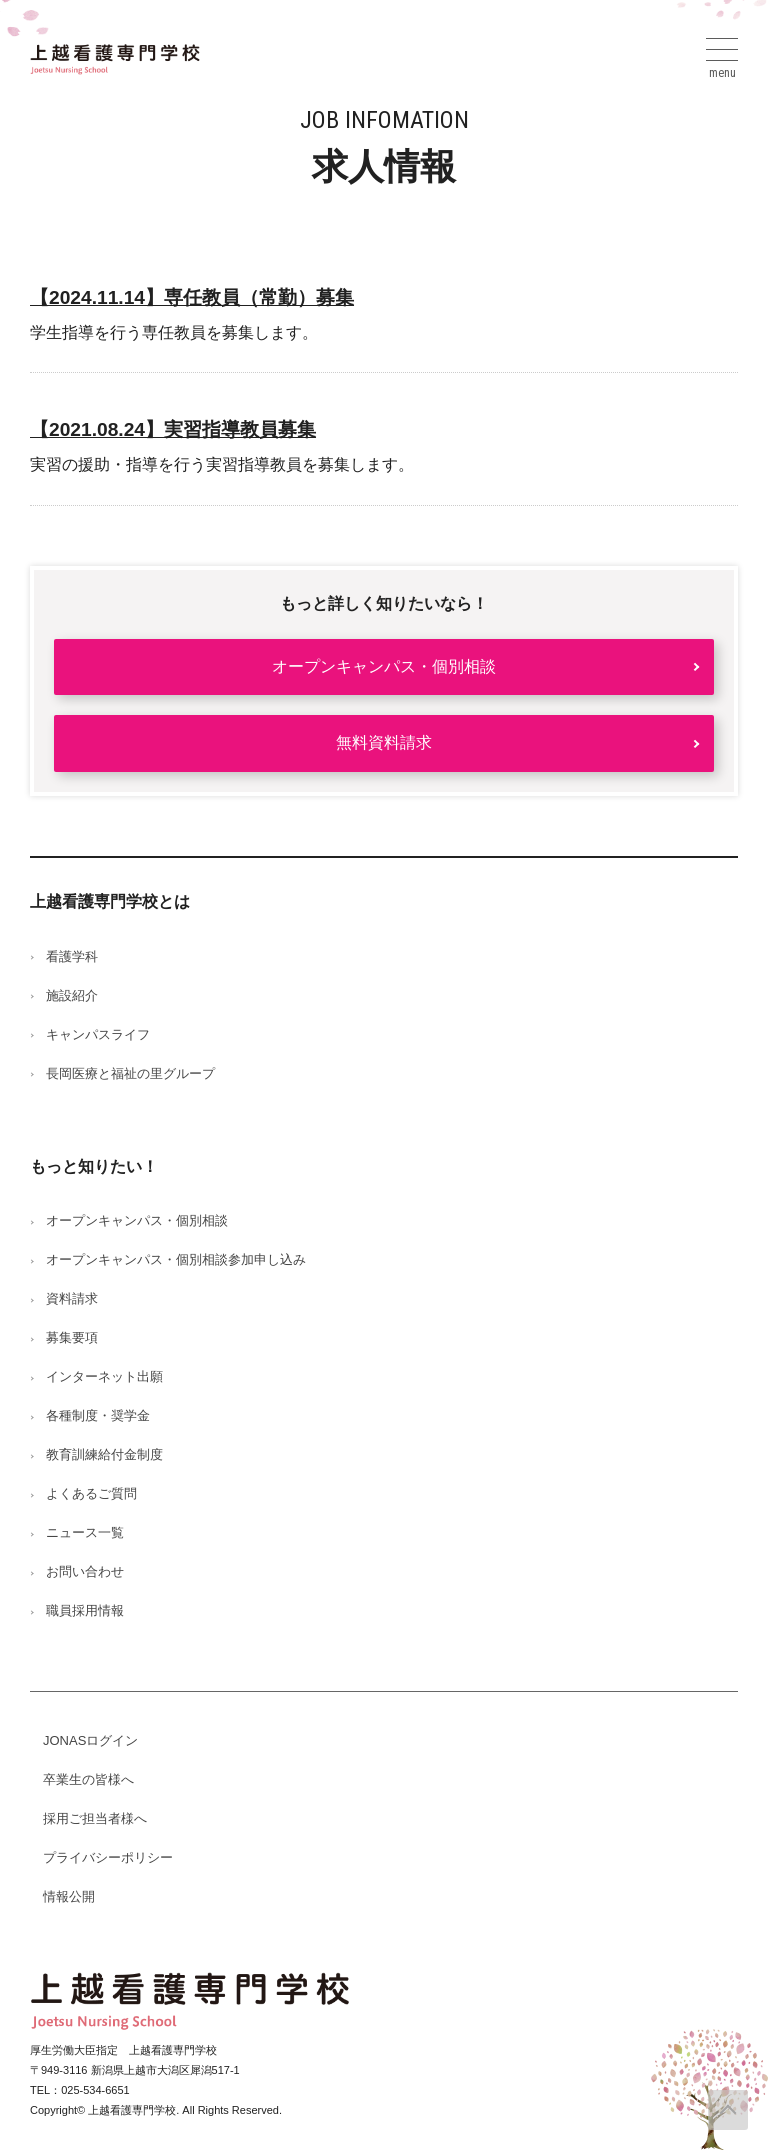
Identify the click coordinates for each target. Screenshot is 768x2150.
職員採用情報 (85, 1610)
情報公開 (69, 1896)
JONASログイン (90, 1740)
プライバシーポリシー (108, 1857)
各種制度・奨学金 (98, 1415)
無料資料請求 (384, 742)
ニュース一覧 (85, 1532)
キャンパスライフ (98, 1034)
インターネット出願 (104, 1376)
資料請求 (72, 1298)
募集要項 (72, 1337)
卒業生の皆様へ (88, 1779)
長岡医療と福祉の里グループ (130, 1073)
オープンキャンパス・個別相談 (384, 666)
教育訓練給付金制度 (104, 1454)
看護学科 (72, 956)
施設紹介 (72, 995)
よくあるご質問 (91, 1493)
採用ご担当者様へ (95, 1818)
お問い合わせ (85, 1571)
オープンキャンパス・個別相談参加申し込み (176, 1259)
